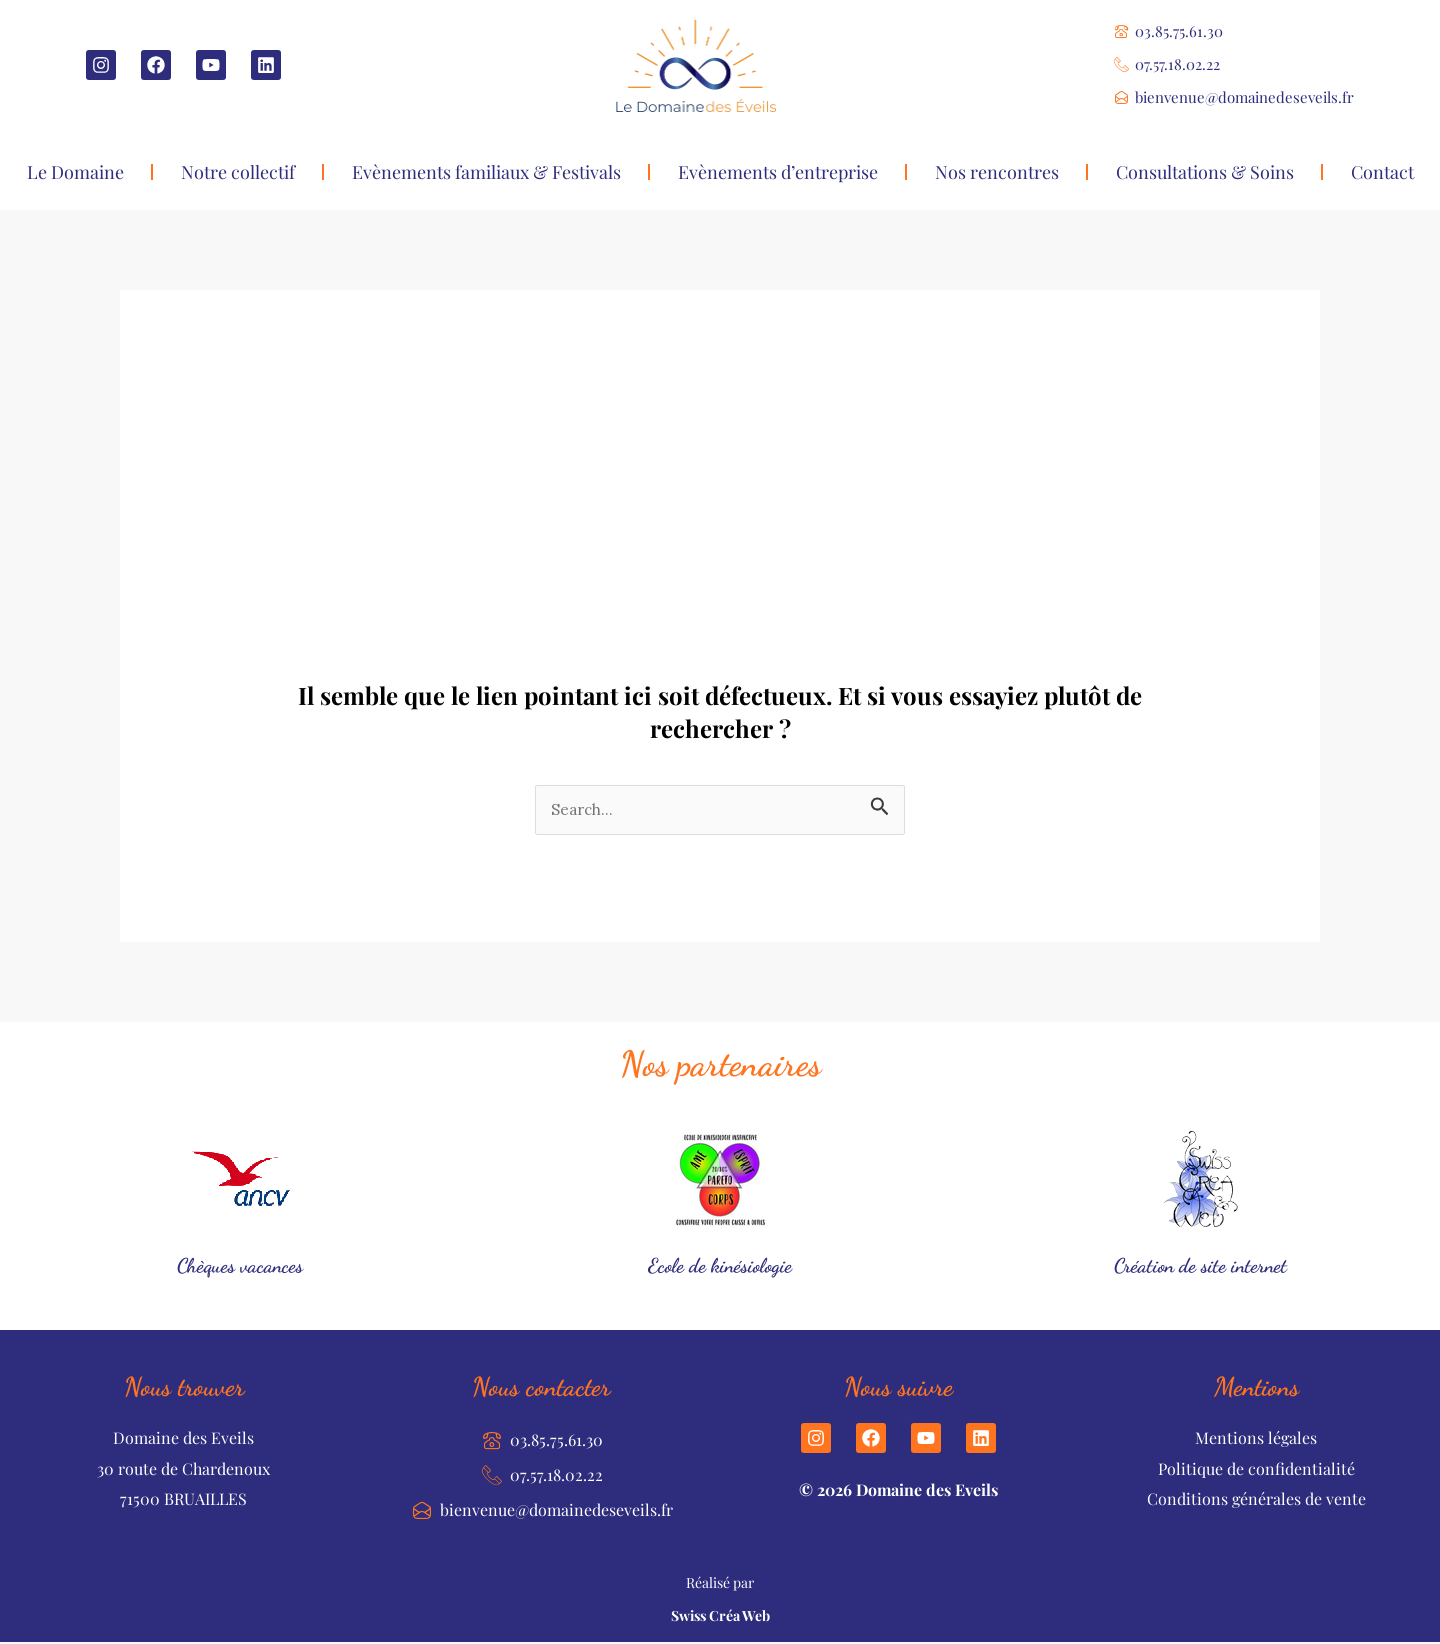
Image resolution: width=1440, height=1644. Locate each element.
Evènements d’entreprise (778, 172)
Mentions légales (1256, 1439)
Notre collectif (238, 172)
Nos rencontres (997, 172)
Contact (1382, 172)
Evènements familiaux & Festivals (486, 172)
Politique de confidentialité (1256, 1469)
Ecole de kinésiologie (720, 1265)
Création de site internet (1200, 1265)
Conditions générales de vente (1256, 1500)
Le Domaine (75, 172)
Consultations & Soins (1205, 172)
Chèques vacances (240, 1265)
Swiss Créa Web (720, 1617)
